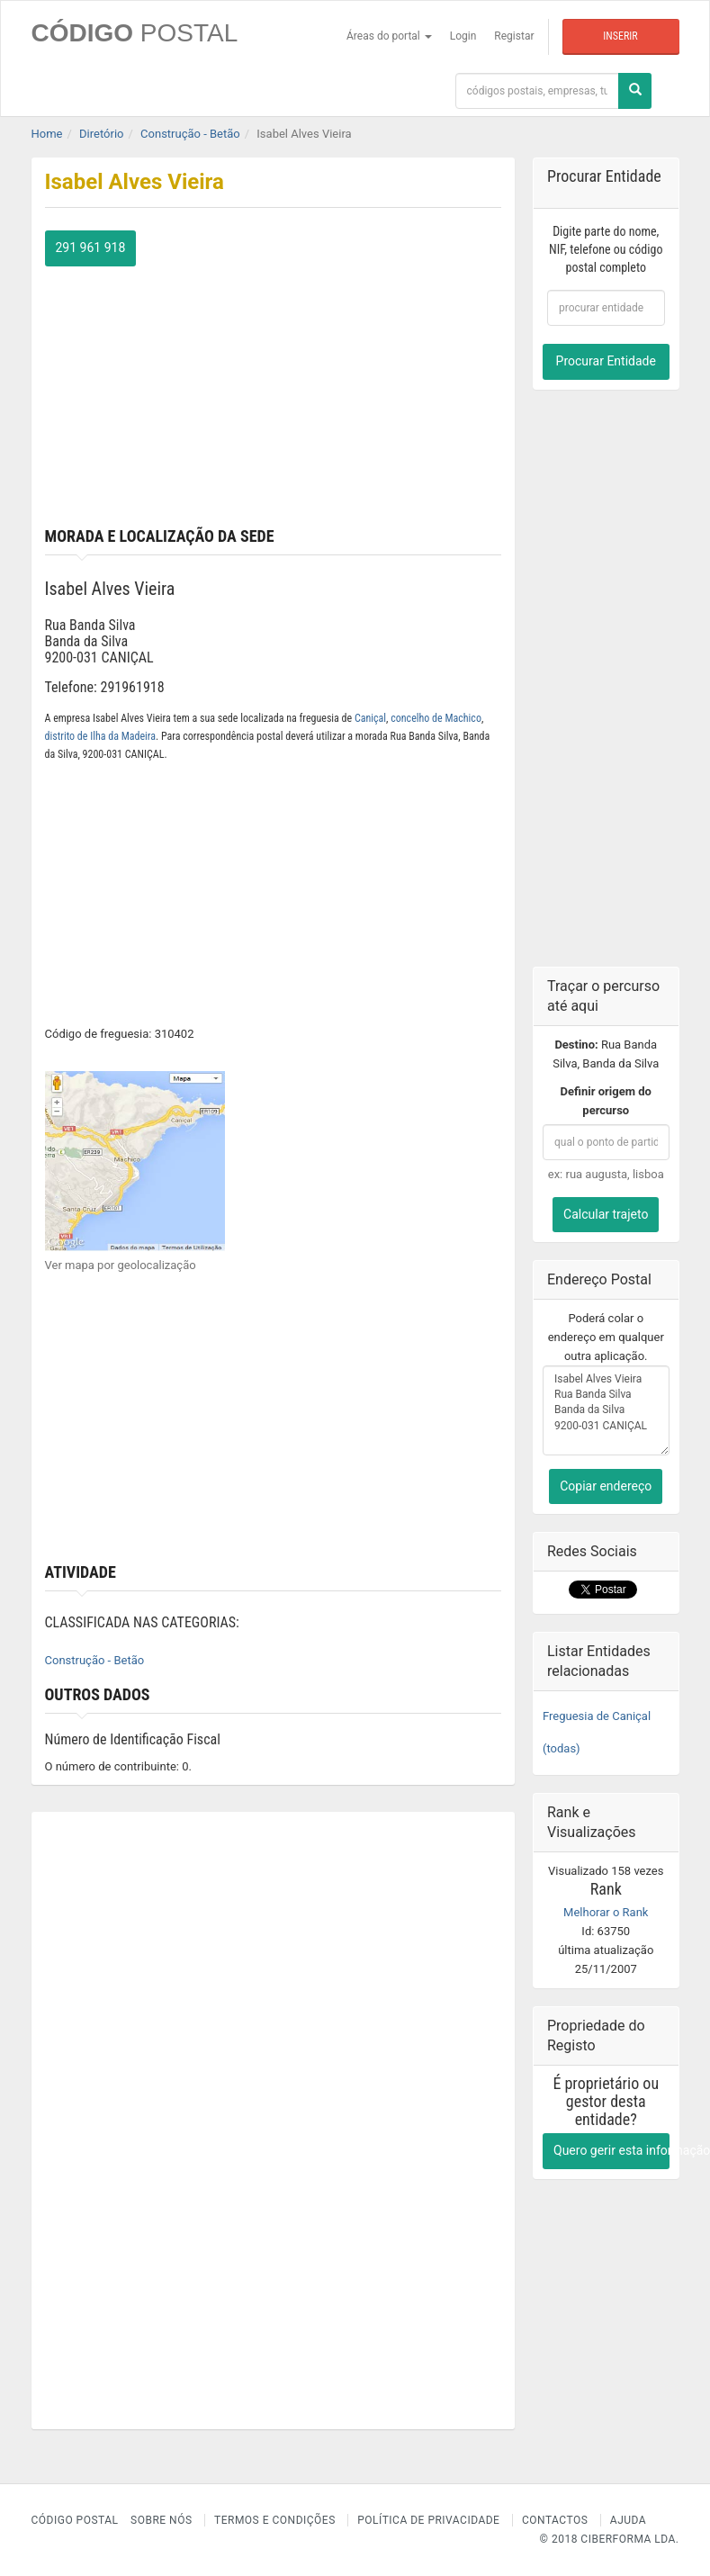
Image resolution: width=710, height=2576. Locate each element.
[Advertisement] (273, 392)
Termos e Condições (275, 2520)
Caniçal (370, 718)
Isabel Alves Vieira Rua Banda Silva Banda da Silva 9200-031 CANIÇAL (606, 1410)
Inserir (620, 36)
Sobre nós (161, 2520)
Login (463, 36)
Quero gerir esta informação (611, 2150)
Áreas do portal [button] (389, 36)
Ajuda (628, 2520)
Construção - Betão (95, 1660)
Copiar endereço (606, 1486)
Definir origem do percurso (606, 1101)
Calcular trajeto (605, 1214)
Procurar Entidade (606, 361)
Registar (514, 36)
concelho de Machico (436, 718)
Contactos (555, 2520)
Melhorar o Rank (605, 1912)
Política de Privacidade (428, 2520)
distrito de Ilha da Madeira (101, 736)
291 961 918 (91, 247)
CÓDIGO (134, 33)
